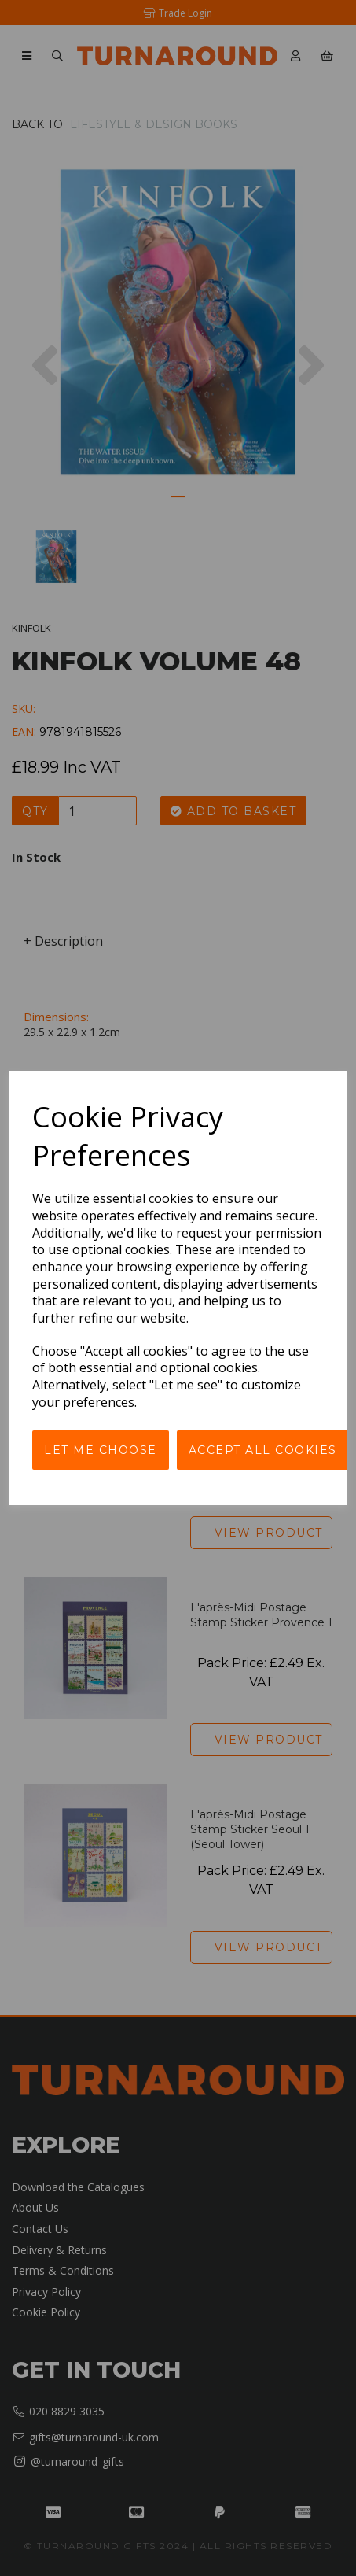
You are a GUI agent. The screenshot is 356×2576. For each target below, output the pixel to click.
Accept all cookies (263, 1450)
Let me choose (100, 1450)
